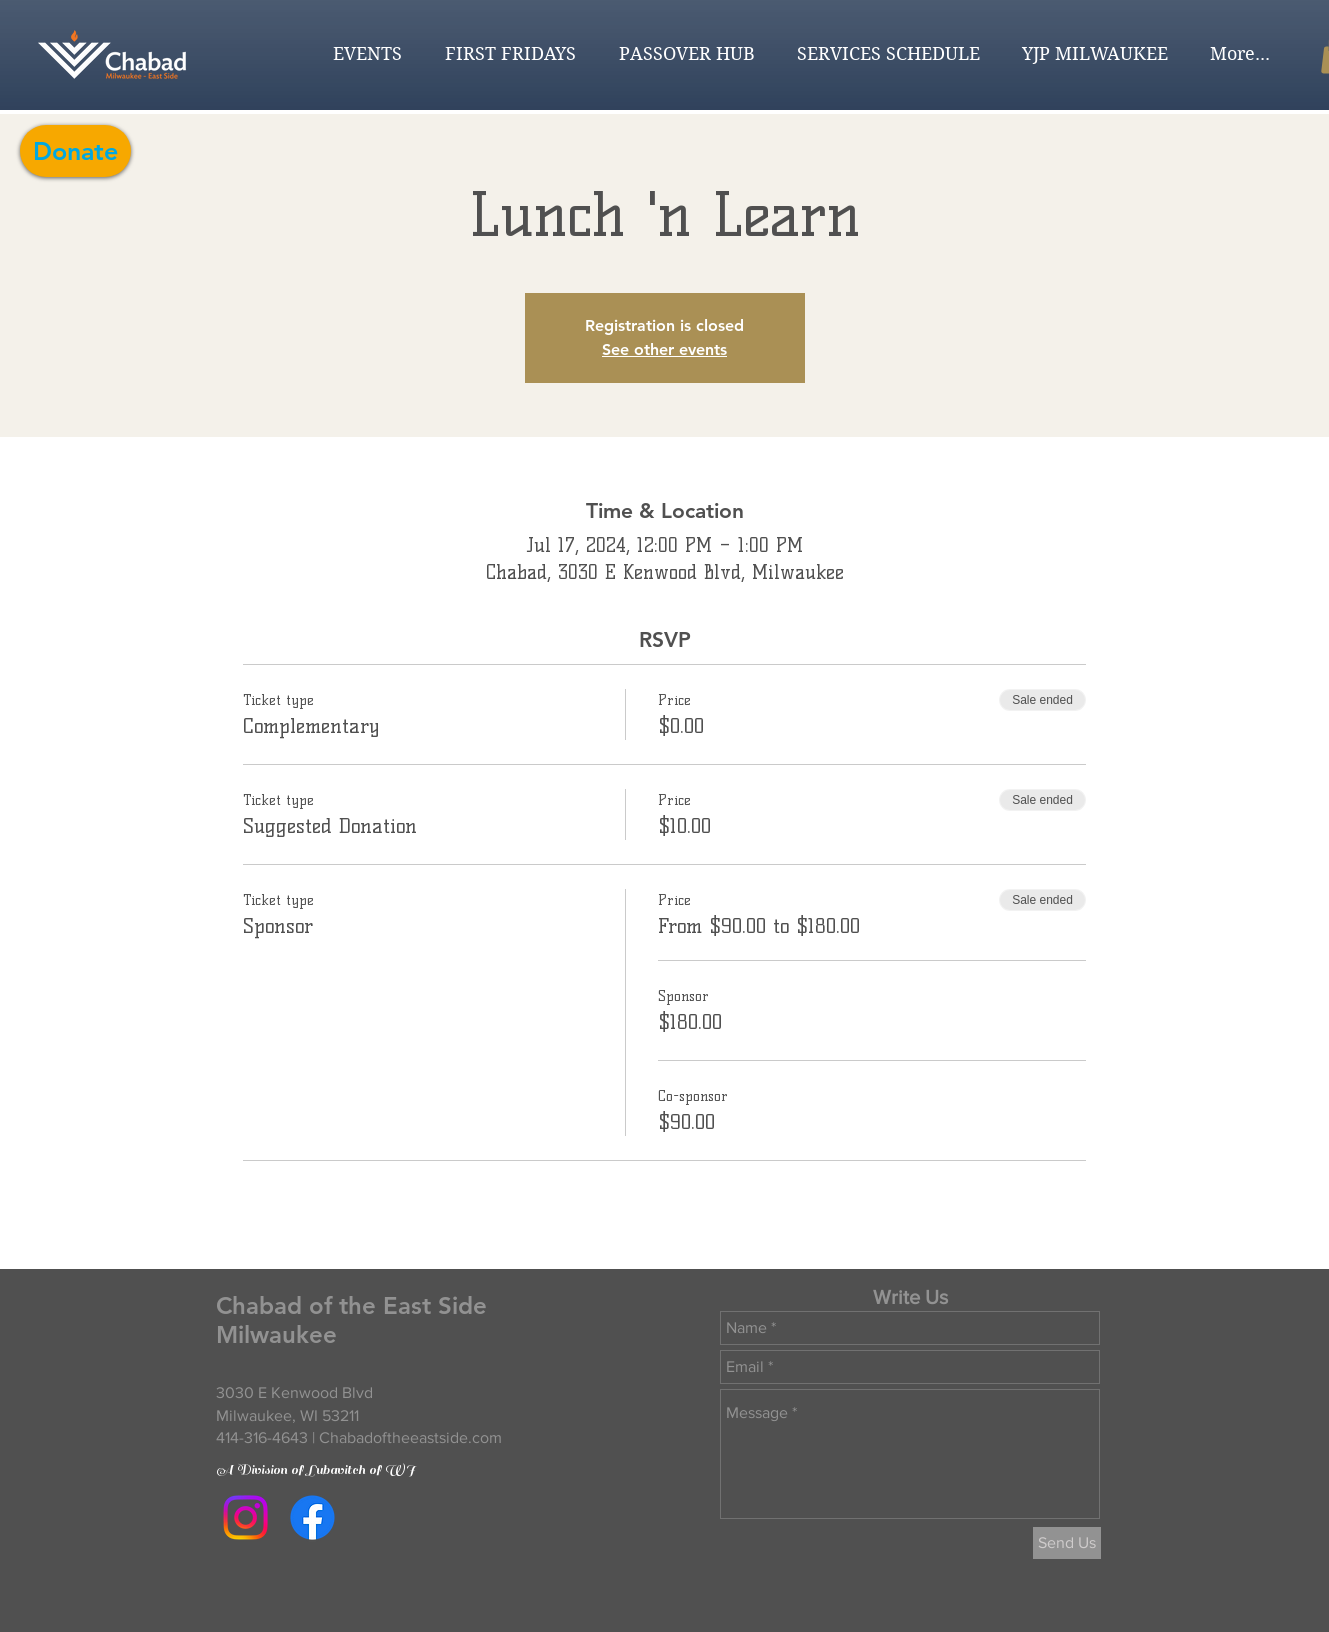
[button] (361, 54)
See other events (664, 349)
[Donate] (75, 151)
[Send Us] (1067, 1543)
